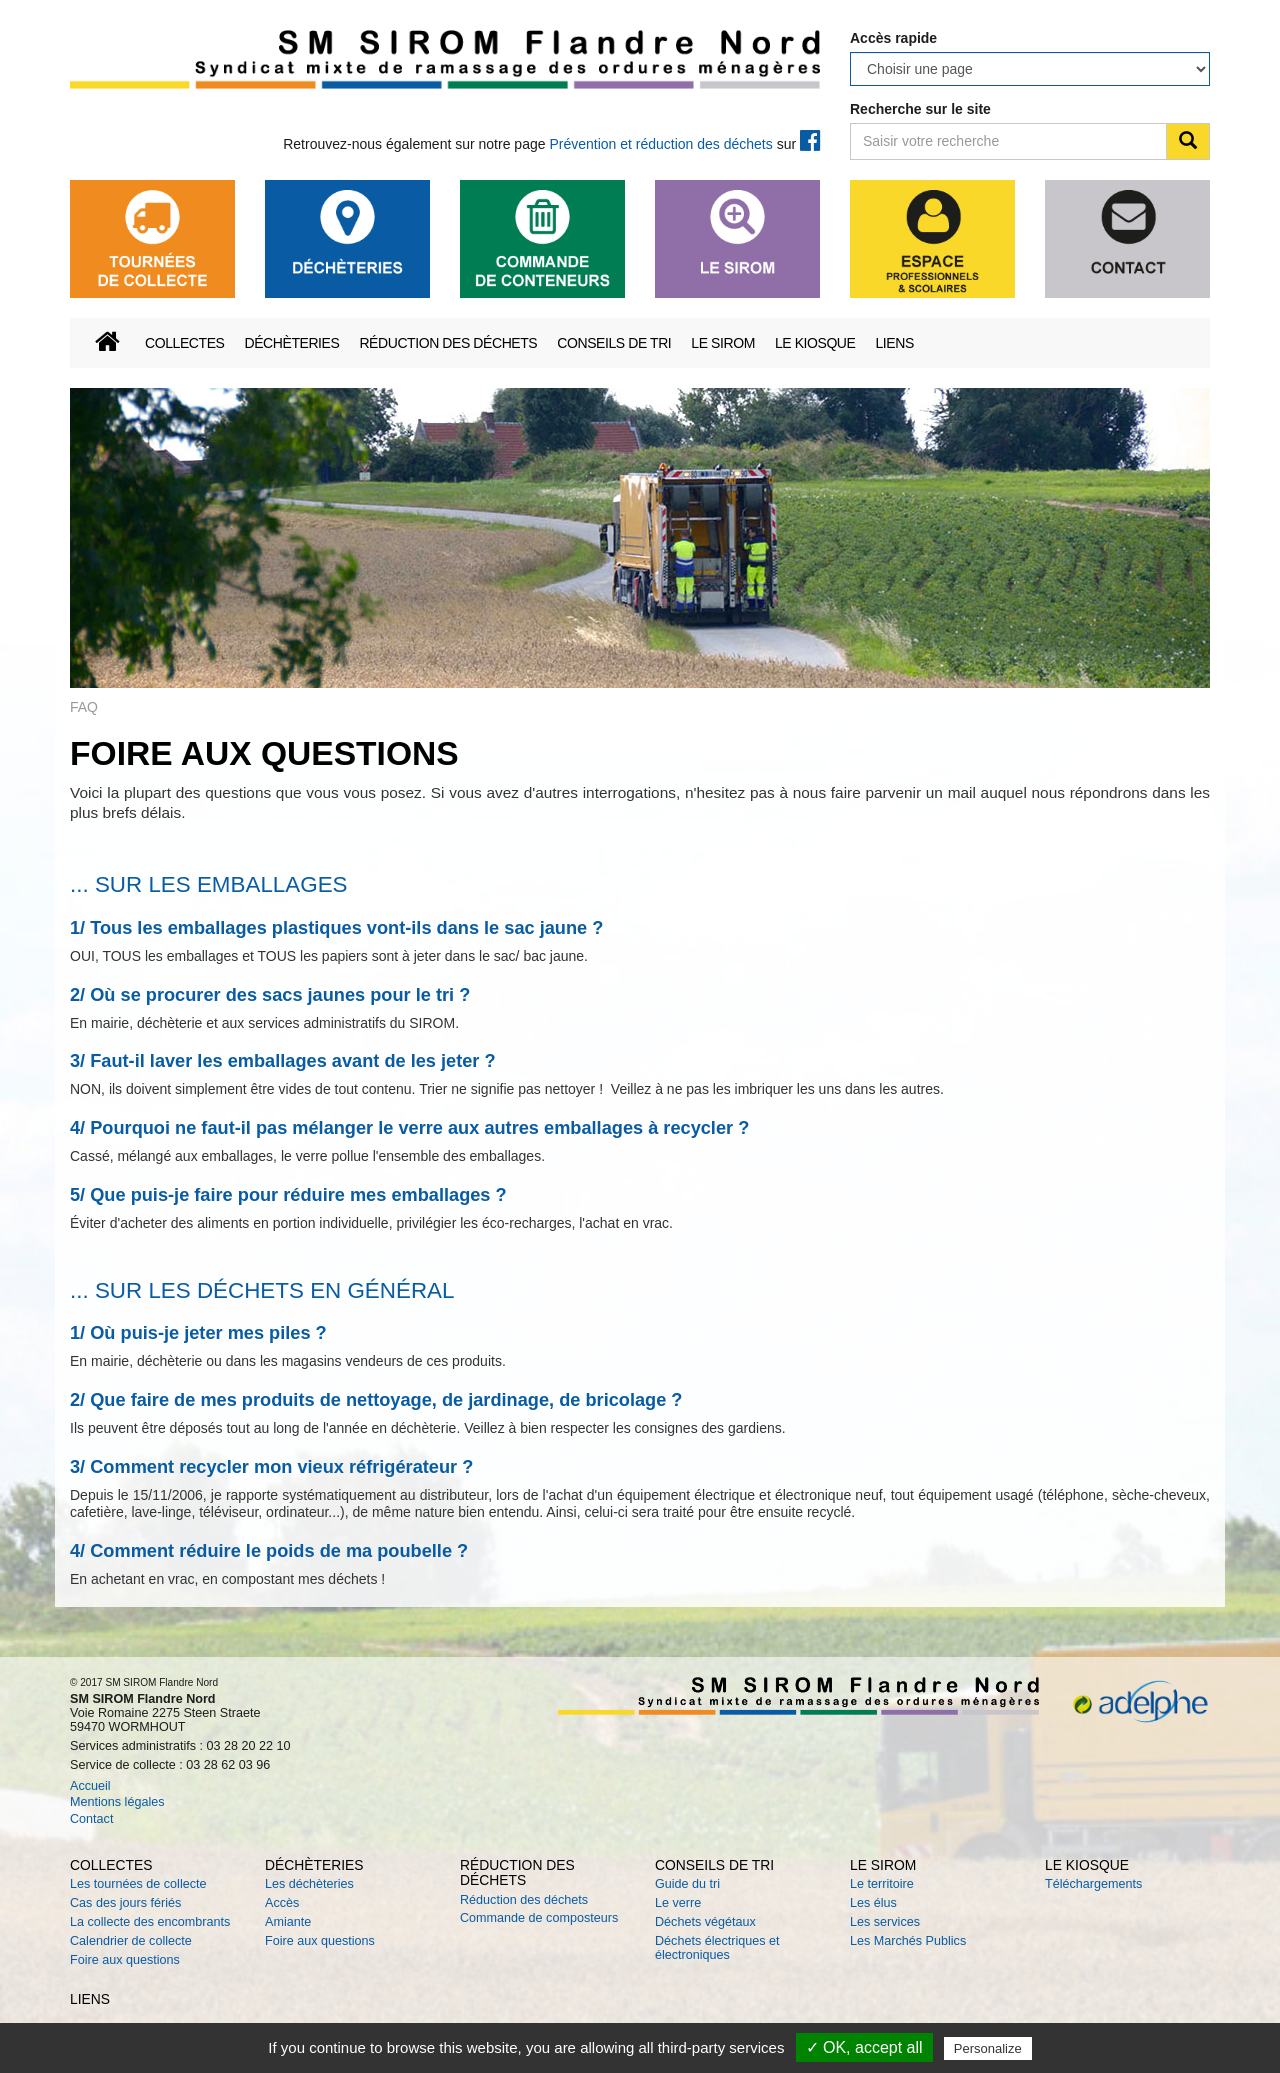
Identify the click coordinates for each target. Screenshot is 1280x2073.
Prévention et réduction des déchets (660, 144)
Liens (894, 343)
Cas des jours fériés (125, 1903)
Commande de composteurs (539, 1918)
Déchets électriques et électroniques (717, 1948)
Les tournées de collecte (138, 1884)
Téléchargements (1093, 1884)
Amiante (288, 1922)
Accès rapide (893, 38)
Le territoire (882, 1884)
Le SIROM (723, 343)
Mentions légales (117, 1802)
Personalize (988, 2048)
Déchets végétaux (705, 1922)
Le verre (678, 1903)
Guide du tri (687, 1884)
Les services (885, 1922)
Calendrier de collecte (131, 1941)
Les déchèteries (309, 1884)
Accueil (90, 1786)
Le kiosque (815, 343)
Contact (91, 1819)
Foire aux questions (125, 1960)
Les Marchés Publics (908, 1941)
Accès (282, 1903)
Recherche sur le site (920, 109)
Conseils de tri (614, 343)
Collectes (184, 343)
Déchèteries (291, 343)
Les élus (873, 1903)
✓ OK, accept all (864, 2047)
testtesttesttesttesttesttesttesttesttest (1030, 69)
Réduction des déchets (448, 343)
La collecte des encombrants (150, 1922)
